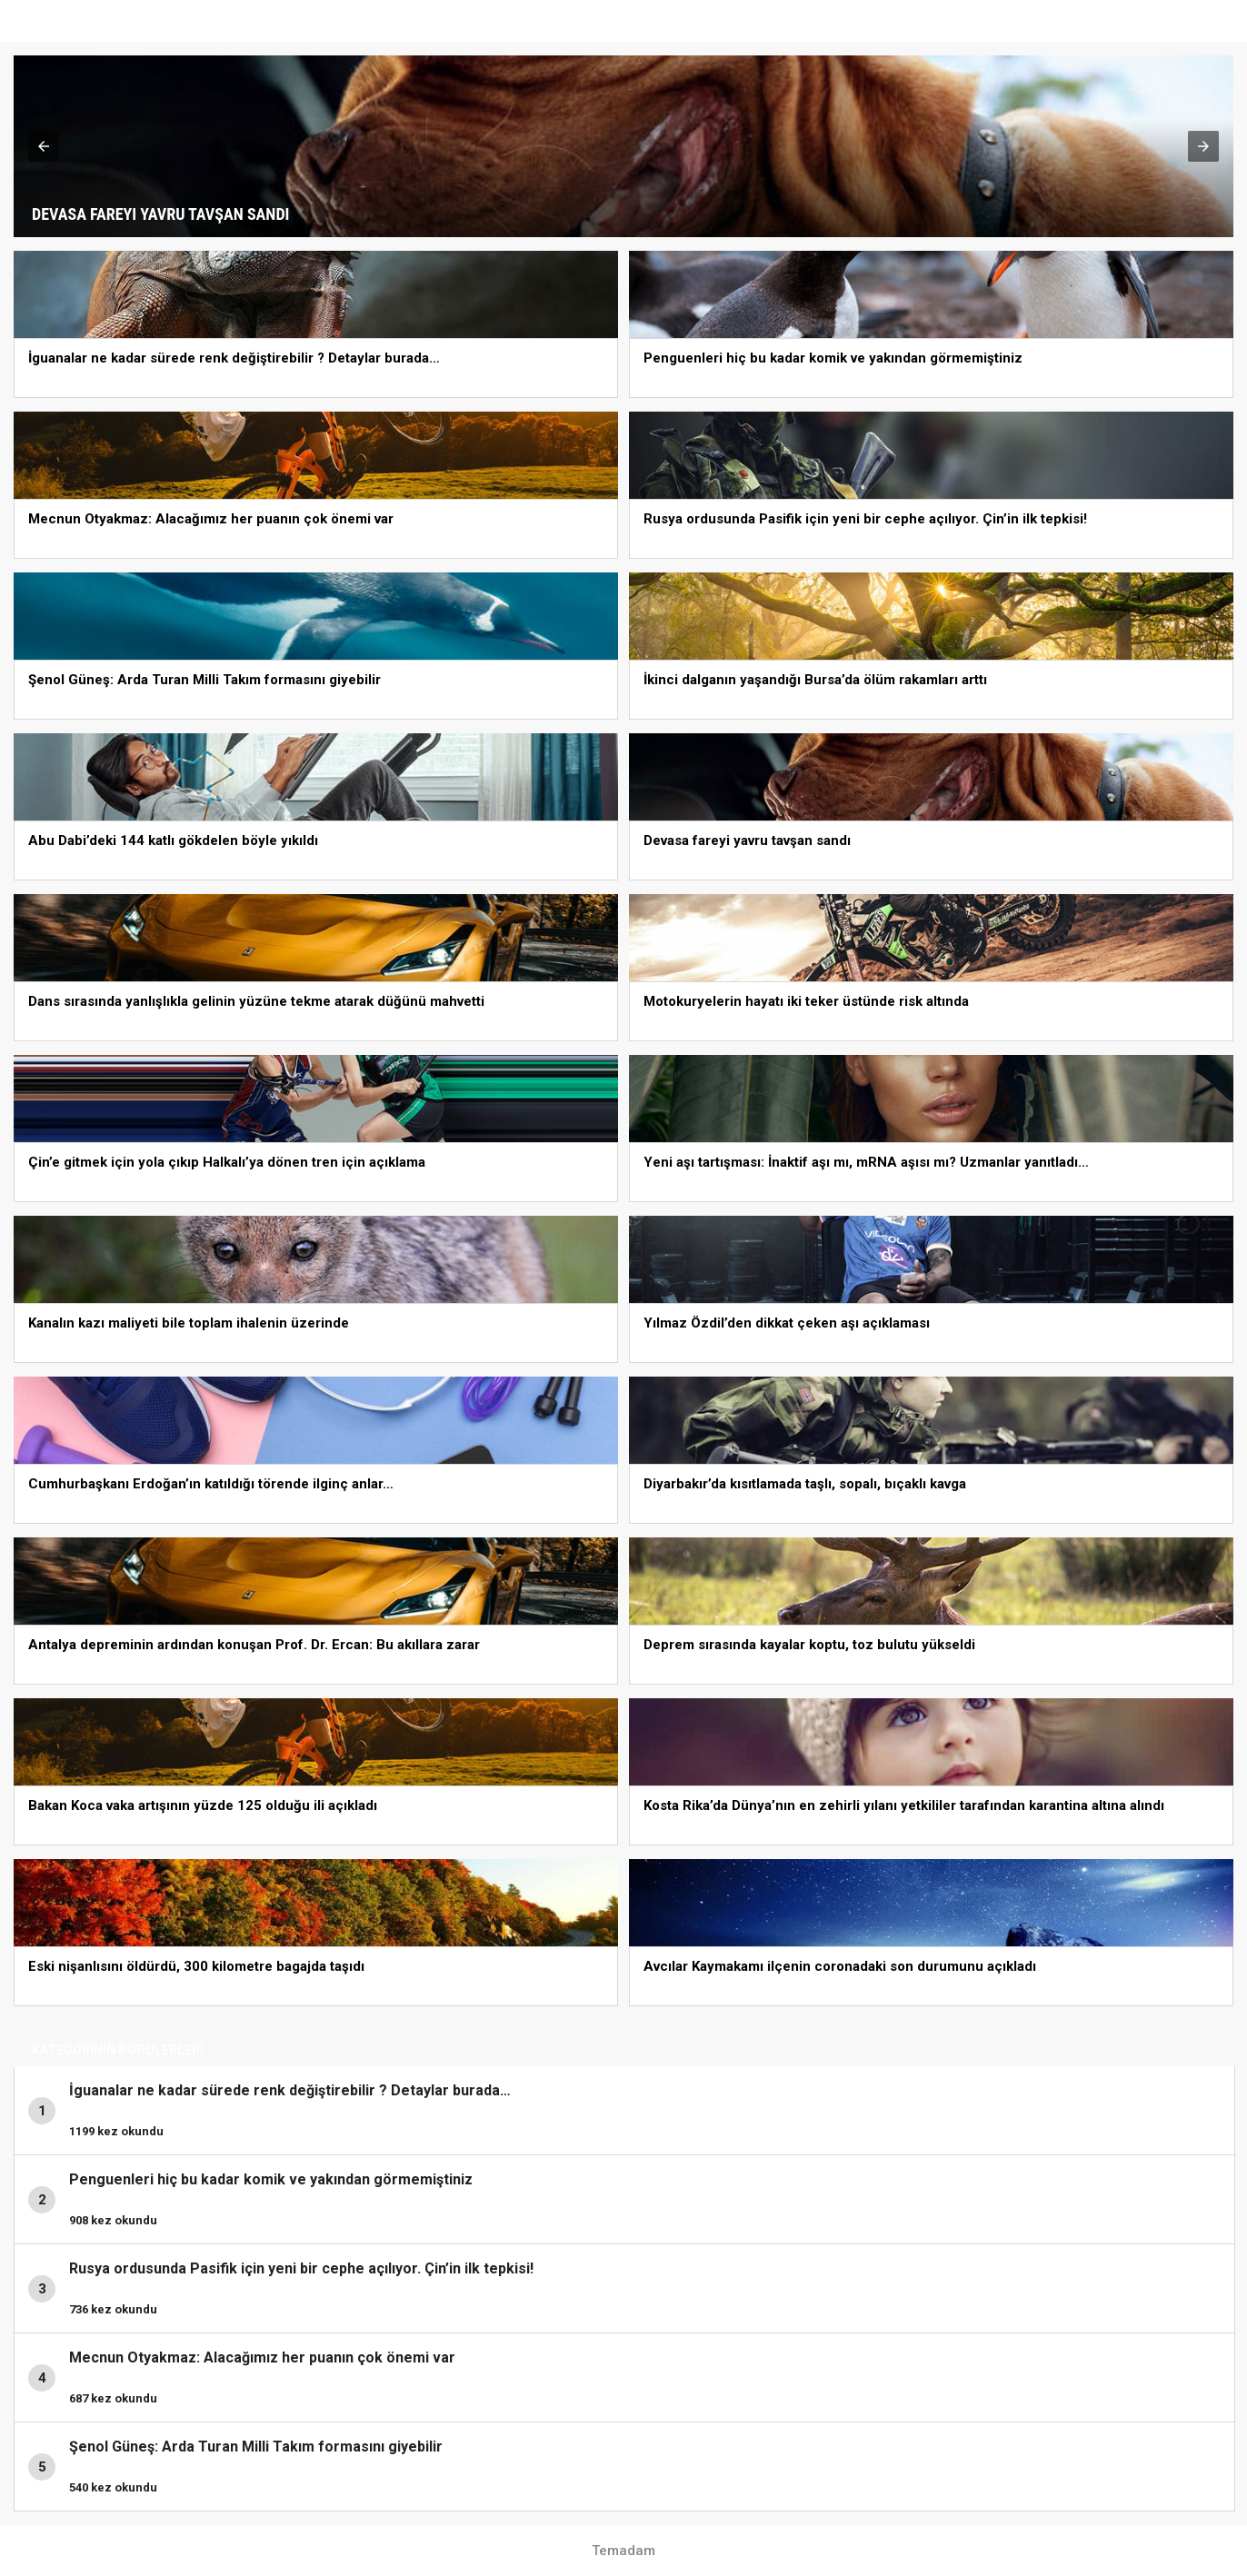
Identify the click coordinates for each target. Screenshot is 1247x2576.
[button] (43, 146)
